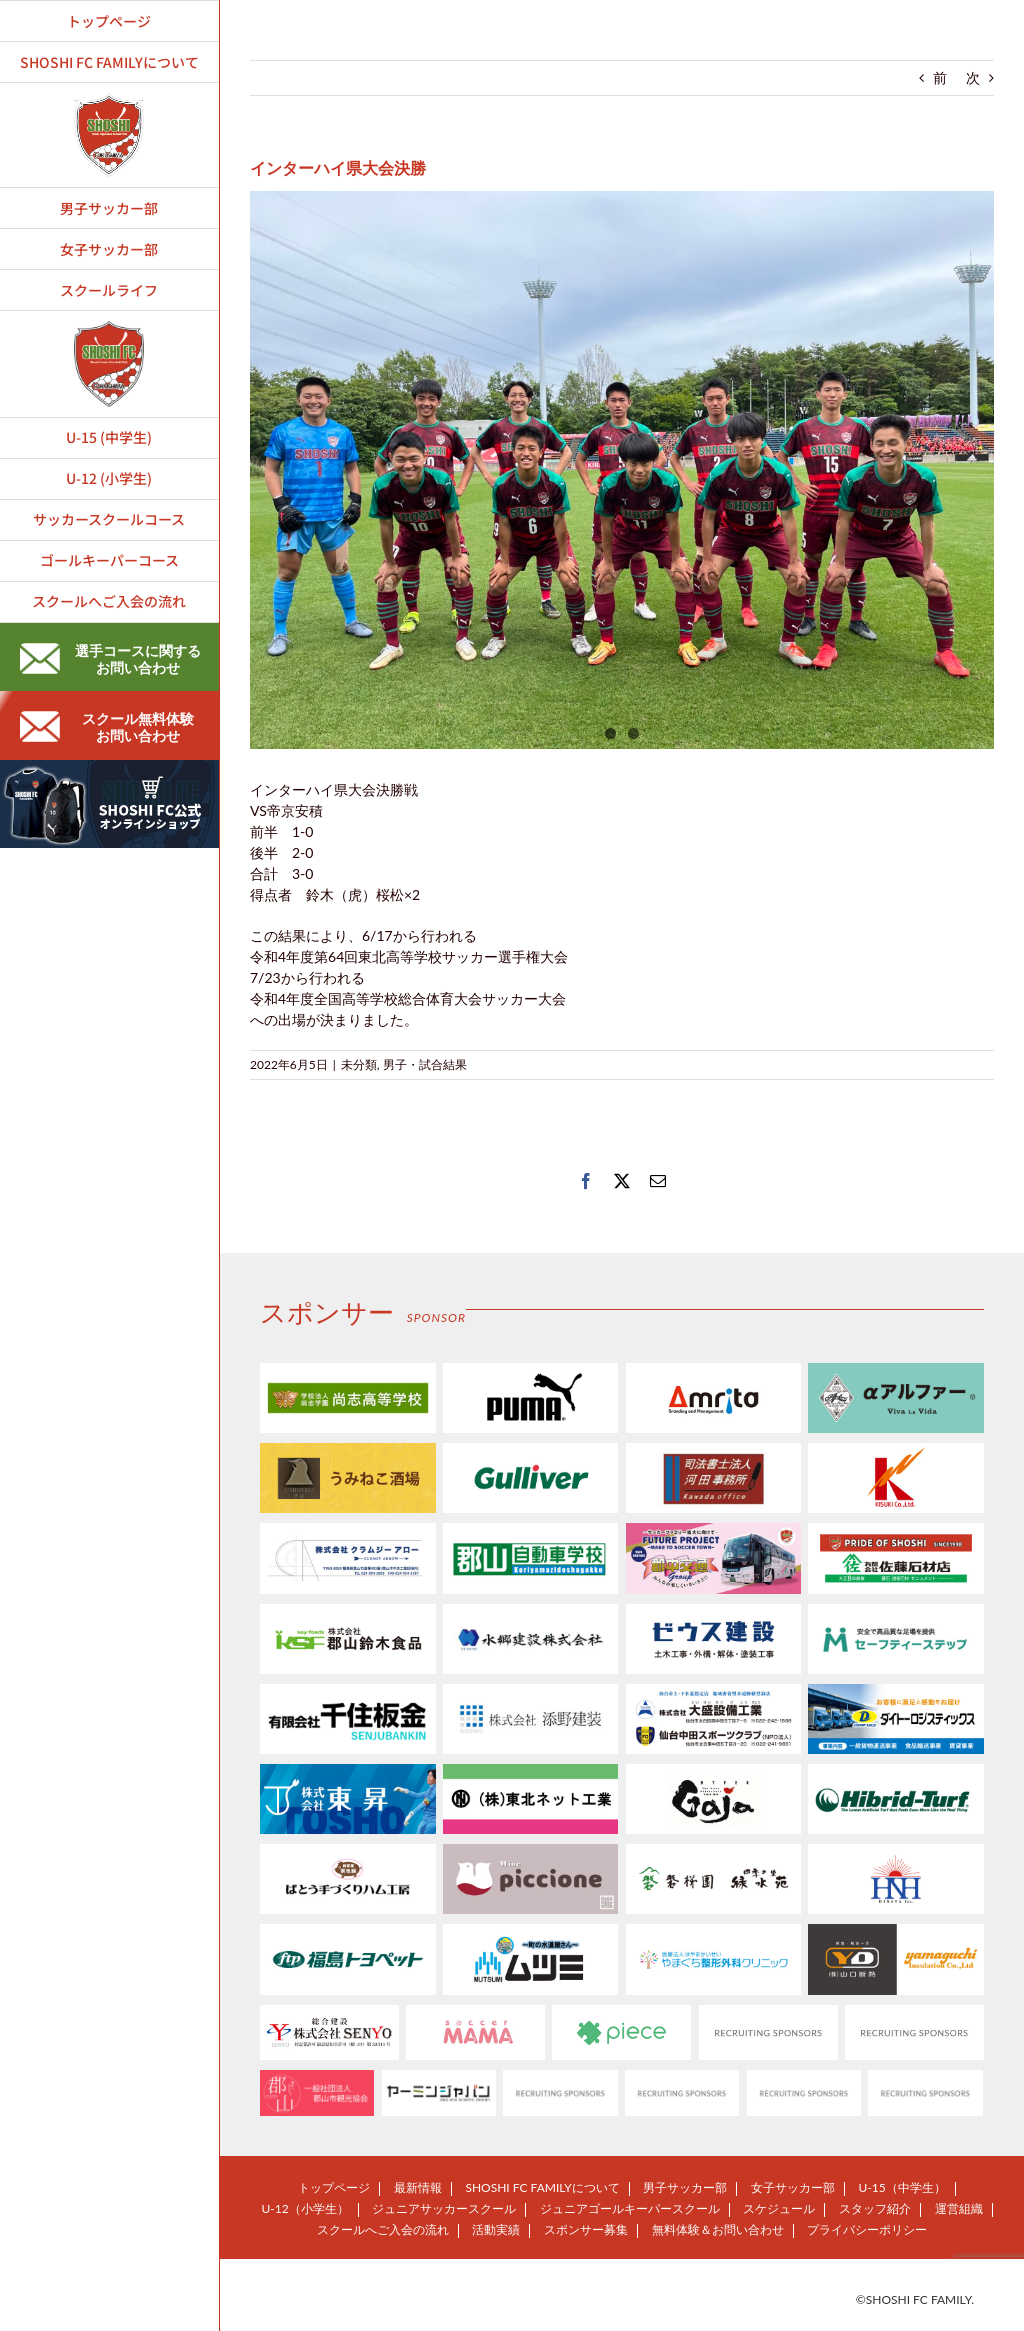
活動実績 (496, 2229)
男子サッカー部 (685, 2187)
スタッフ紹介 (875, 2208)
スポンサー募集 (586, 2229)
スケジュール (779, 2208)
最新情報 (418, 2187)
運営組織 (959, 2208)
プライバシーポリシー (867, 2229)
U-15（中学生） (902, 2187)
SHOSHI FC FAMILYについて (542, 2187)
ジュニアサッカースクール (444, 2208)
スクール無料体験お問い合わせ (107, 727)
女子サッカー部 (793, 2187)
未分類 (359, 1064)
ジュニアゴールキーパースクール (630, 2208)
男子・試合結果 (425, 1064)
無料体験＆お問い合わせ (718, 2229)
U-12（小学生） (304, 2208)
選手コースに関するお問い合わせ (110, 659)
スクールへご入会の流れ (383, 2229)
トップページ (334, 2187)
